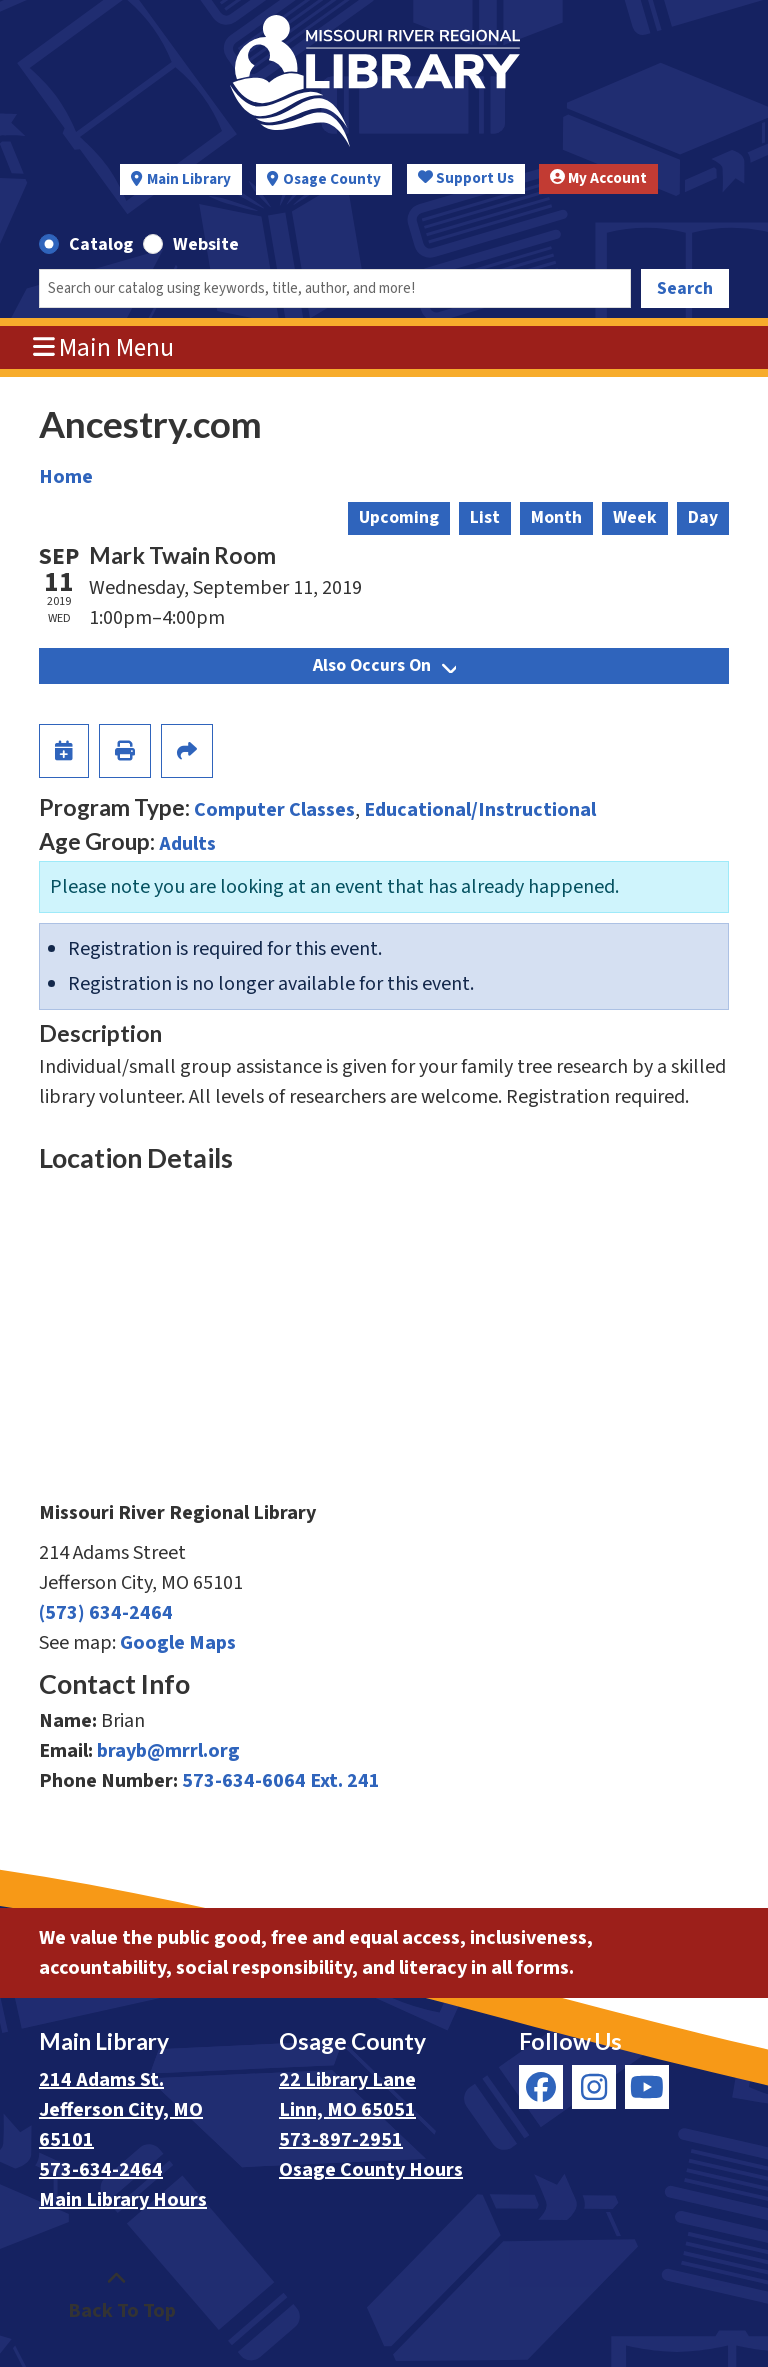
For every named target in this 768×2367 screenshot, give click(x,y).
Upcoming (399, 517)
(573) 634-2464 (106, 1613)
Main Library (189, 179)
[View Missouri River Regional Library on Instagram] (594, 2087)
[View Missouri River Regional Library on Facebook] (541, 2087)
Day (703, 517)
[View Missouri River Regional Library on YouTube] (647, 2087)
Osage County (332, 179)
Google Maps (178, 1643)
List (485, 517)
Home (66, 477)
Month (556, 517)
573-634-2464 (101, 2170)
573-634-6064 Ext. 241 (281, 1781)
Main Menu (104, 348)
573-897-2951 (341, 2140)
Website (206, 244)
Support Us (466, 178)
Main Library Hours (123, 2200)
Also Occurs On (384, 665)
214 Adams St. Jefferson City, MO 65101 (121, 2110)
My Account (598, 178)
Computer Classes (274, 810)
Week (635, 517)
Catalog (101, 244)
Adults (187, 844)
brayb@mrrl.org (168, 1751)
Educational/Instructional (480, 810)
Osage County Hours (371, 2170)
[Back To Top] (116, 2296)
